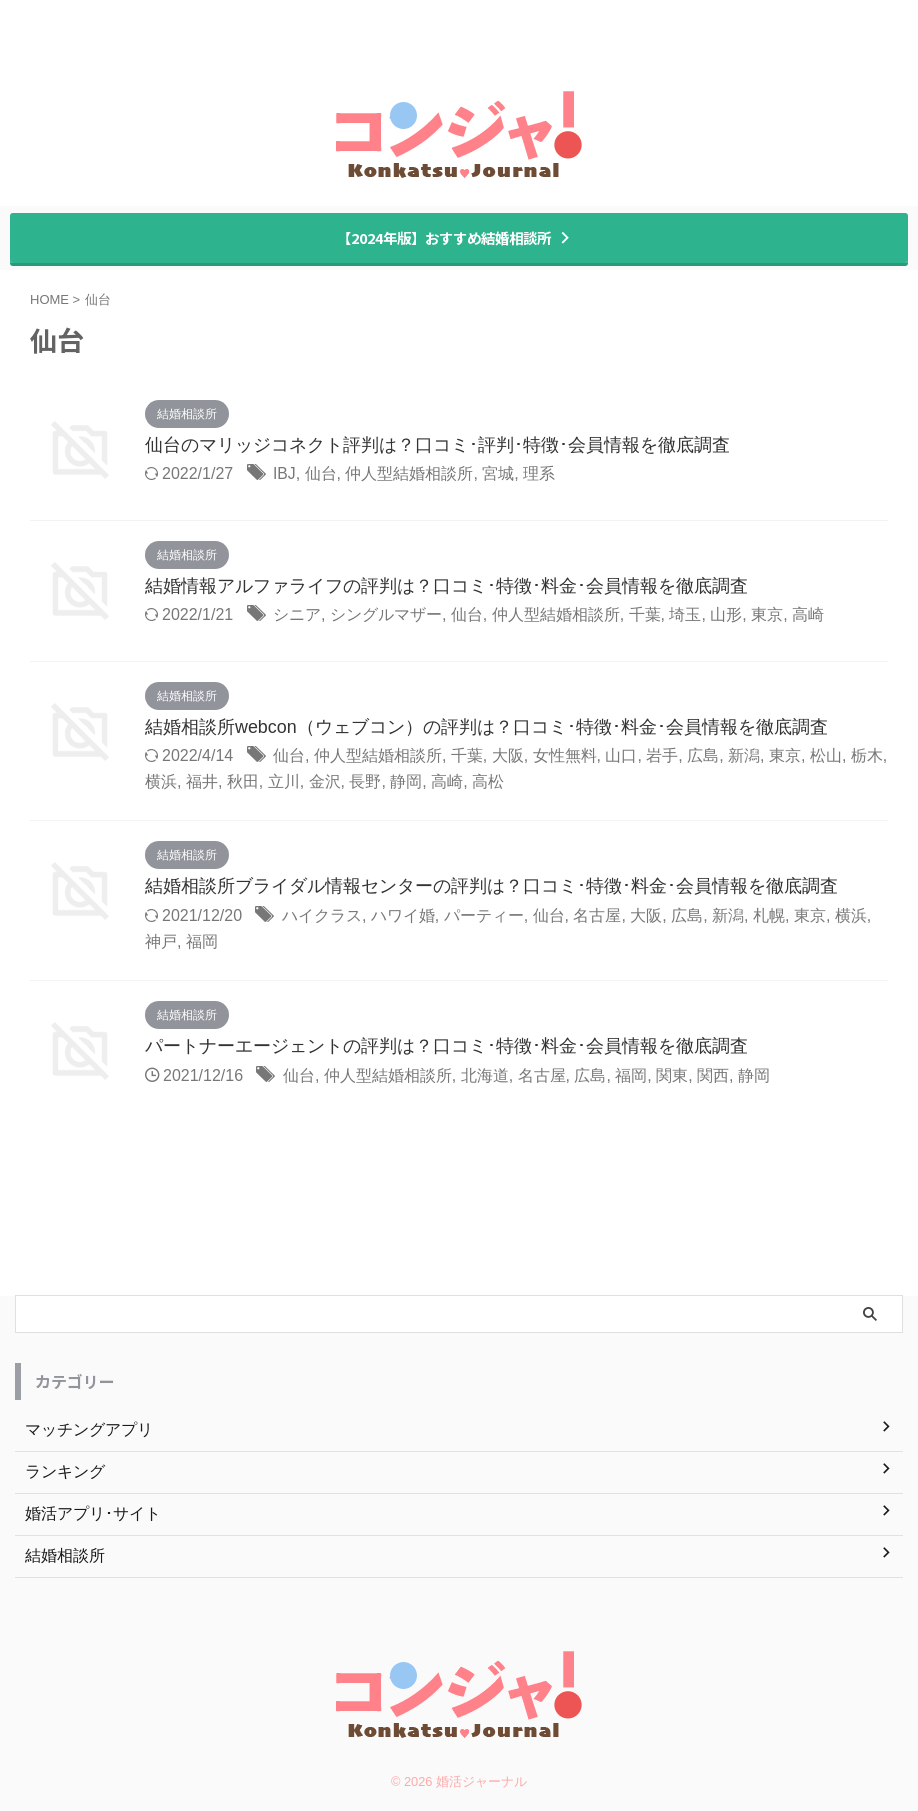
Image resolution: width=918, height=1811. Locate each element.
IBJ (284, 474)
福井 (202, 782)
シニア (297, 615)
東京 (767, 615)
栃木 (867, 756)
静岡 (406, 782)
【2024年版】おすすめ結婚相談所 (454, 237)
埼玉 (685, 615)
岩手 (662, 756)
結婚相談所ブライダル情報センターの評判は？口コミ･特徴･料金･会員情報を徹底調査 (491, 888)
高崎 (808, 615)
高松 (488, 782)
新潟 (744, 756)
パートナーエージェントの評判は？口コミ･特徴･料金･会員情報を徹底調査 (446, 1048)
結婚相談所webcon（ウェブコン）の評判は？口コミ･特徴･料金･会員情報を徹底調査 (486, 728)
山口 (621, 756)
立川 (284, 782)
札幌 (769, 916)
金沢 (325, 782)
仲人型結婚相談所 (410, 474)
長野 (365, 782)
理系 (540, 474)
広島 (703, 756)
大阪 (508, 756)
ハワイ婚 (403, 916)
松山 (826, 756)
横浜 (161, 782)
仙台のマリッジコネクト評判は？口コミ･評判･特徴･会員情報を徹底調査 (437, 446)
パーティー (484, 916)
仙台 (321, 474)
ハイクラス (322, 916)
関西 (713, 1076)
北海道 (485, 1076)
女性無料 (565, 756)
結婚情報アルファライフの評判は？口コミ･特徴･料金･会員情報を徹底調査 (446, 587)
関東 (672, 1076)
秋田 (243, 782)
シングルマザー (386, 615)
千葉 (645, 615)
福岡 (202, 942)
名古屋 (597, 916)
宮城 (499, 474)
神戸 (161, 942)
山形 (726, 615)
